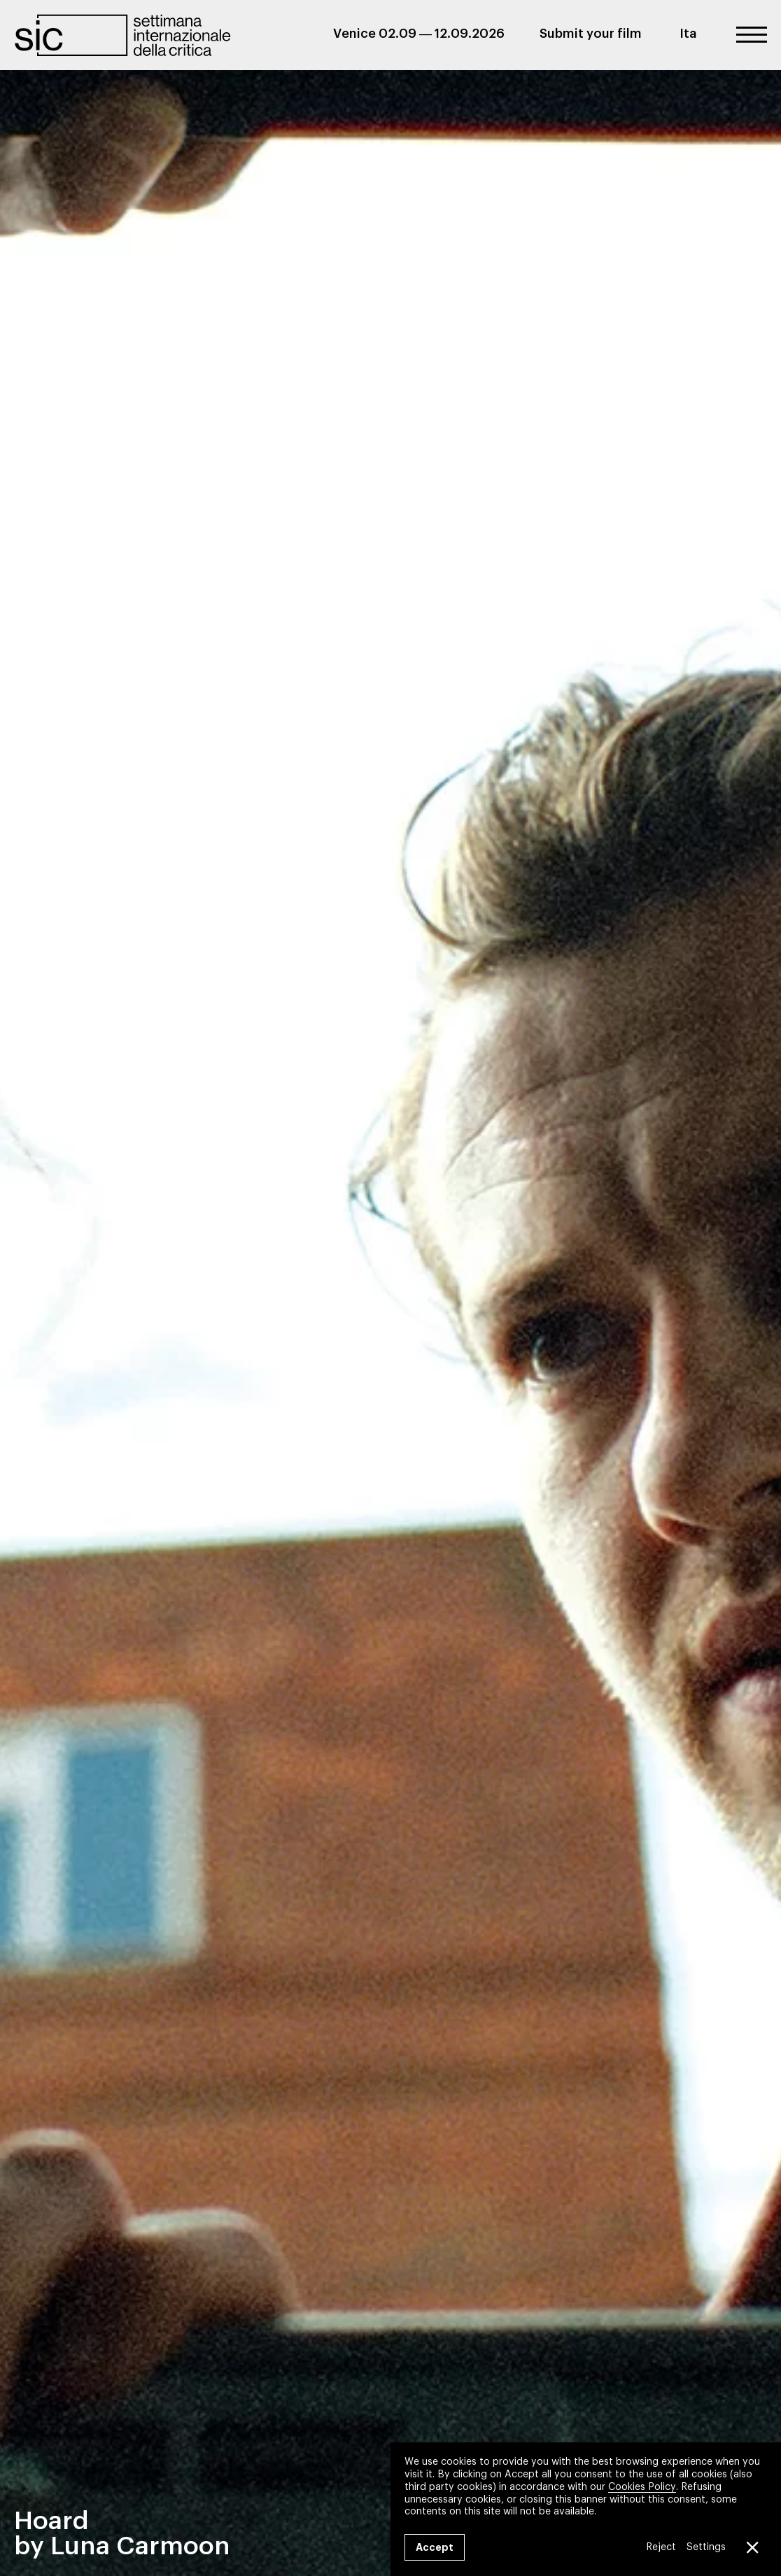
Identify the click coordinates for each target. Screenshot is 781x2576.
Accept (434, 2547)
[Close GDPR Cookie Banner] (751, 2547)
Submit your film (591, 33)
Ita (688, 33)
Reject (661, 2547)
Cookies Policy (642, 2486)
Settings (706, 2547)
